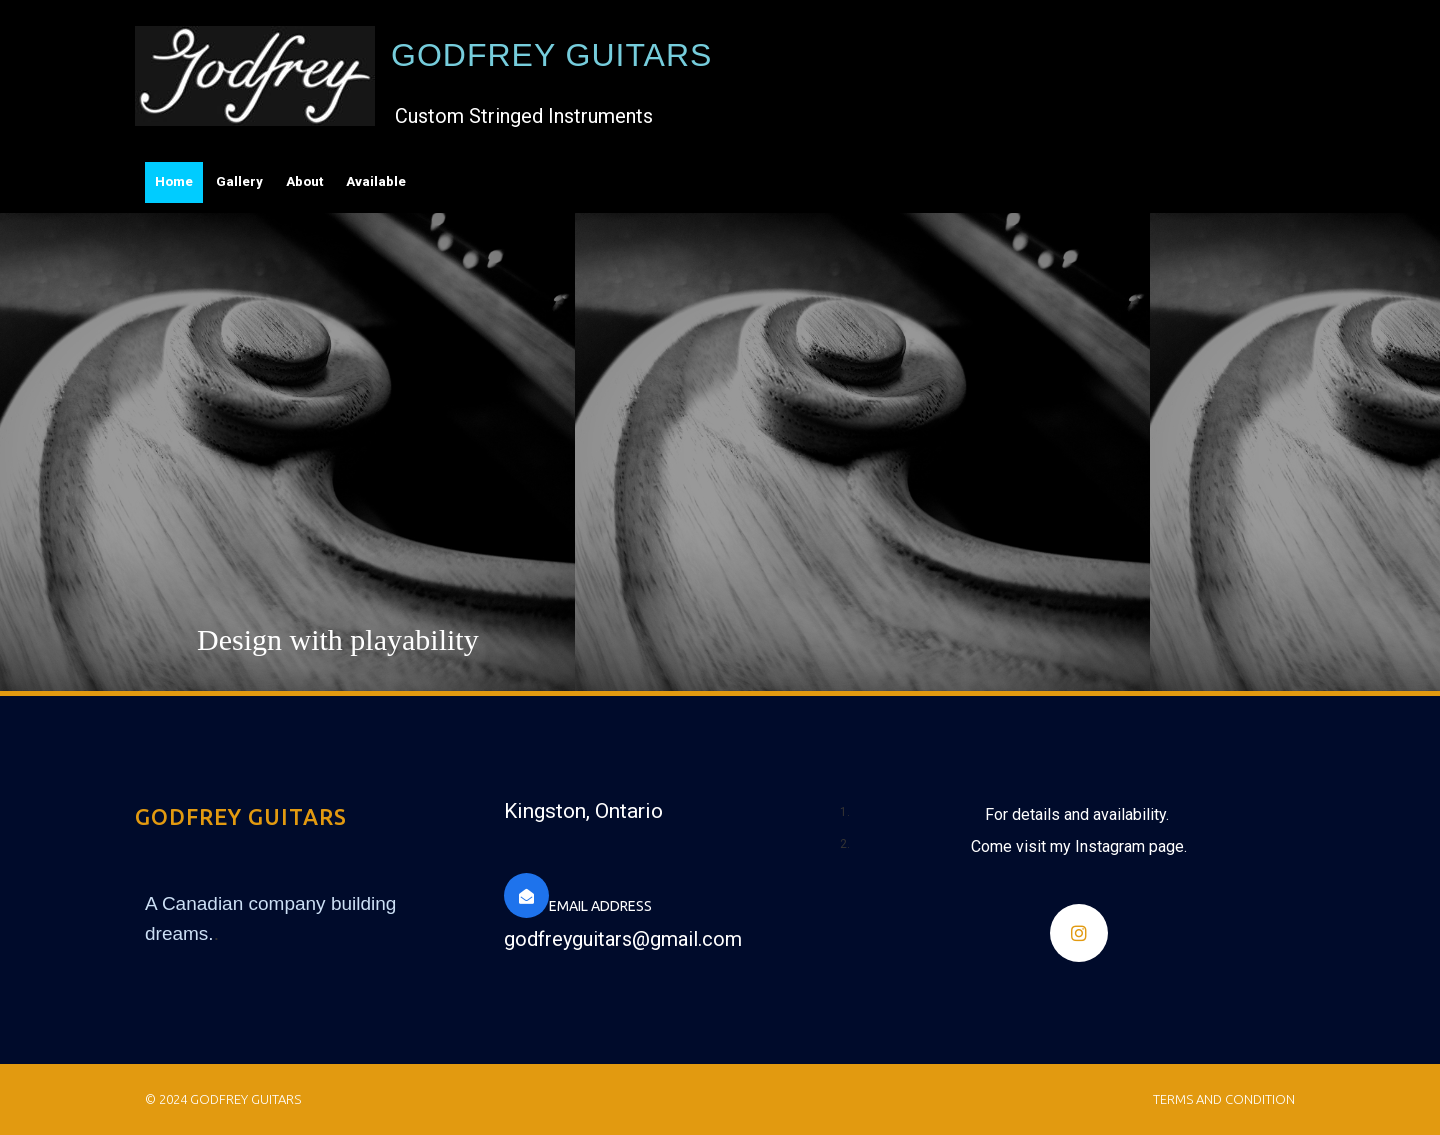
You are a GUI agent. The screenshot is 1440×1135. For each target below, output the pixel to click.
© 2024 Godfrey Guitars (223, 1099)
